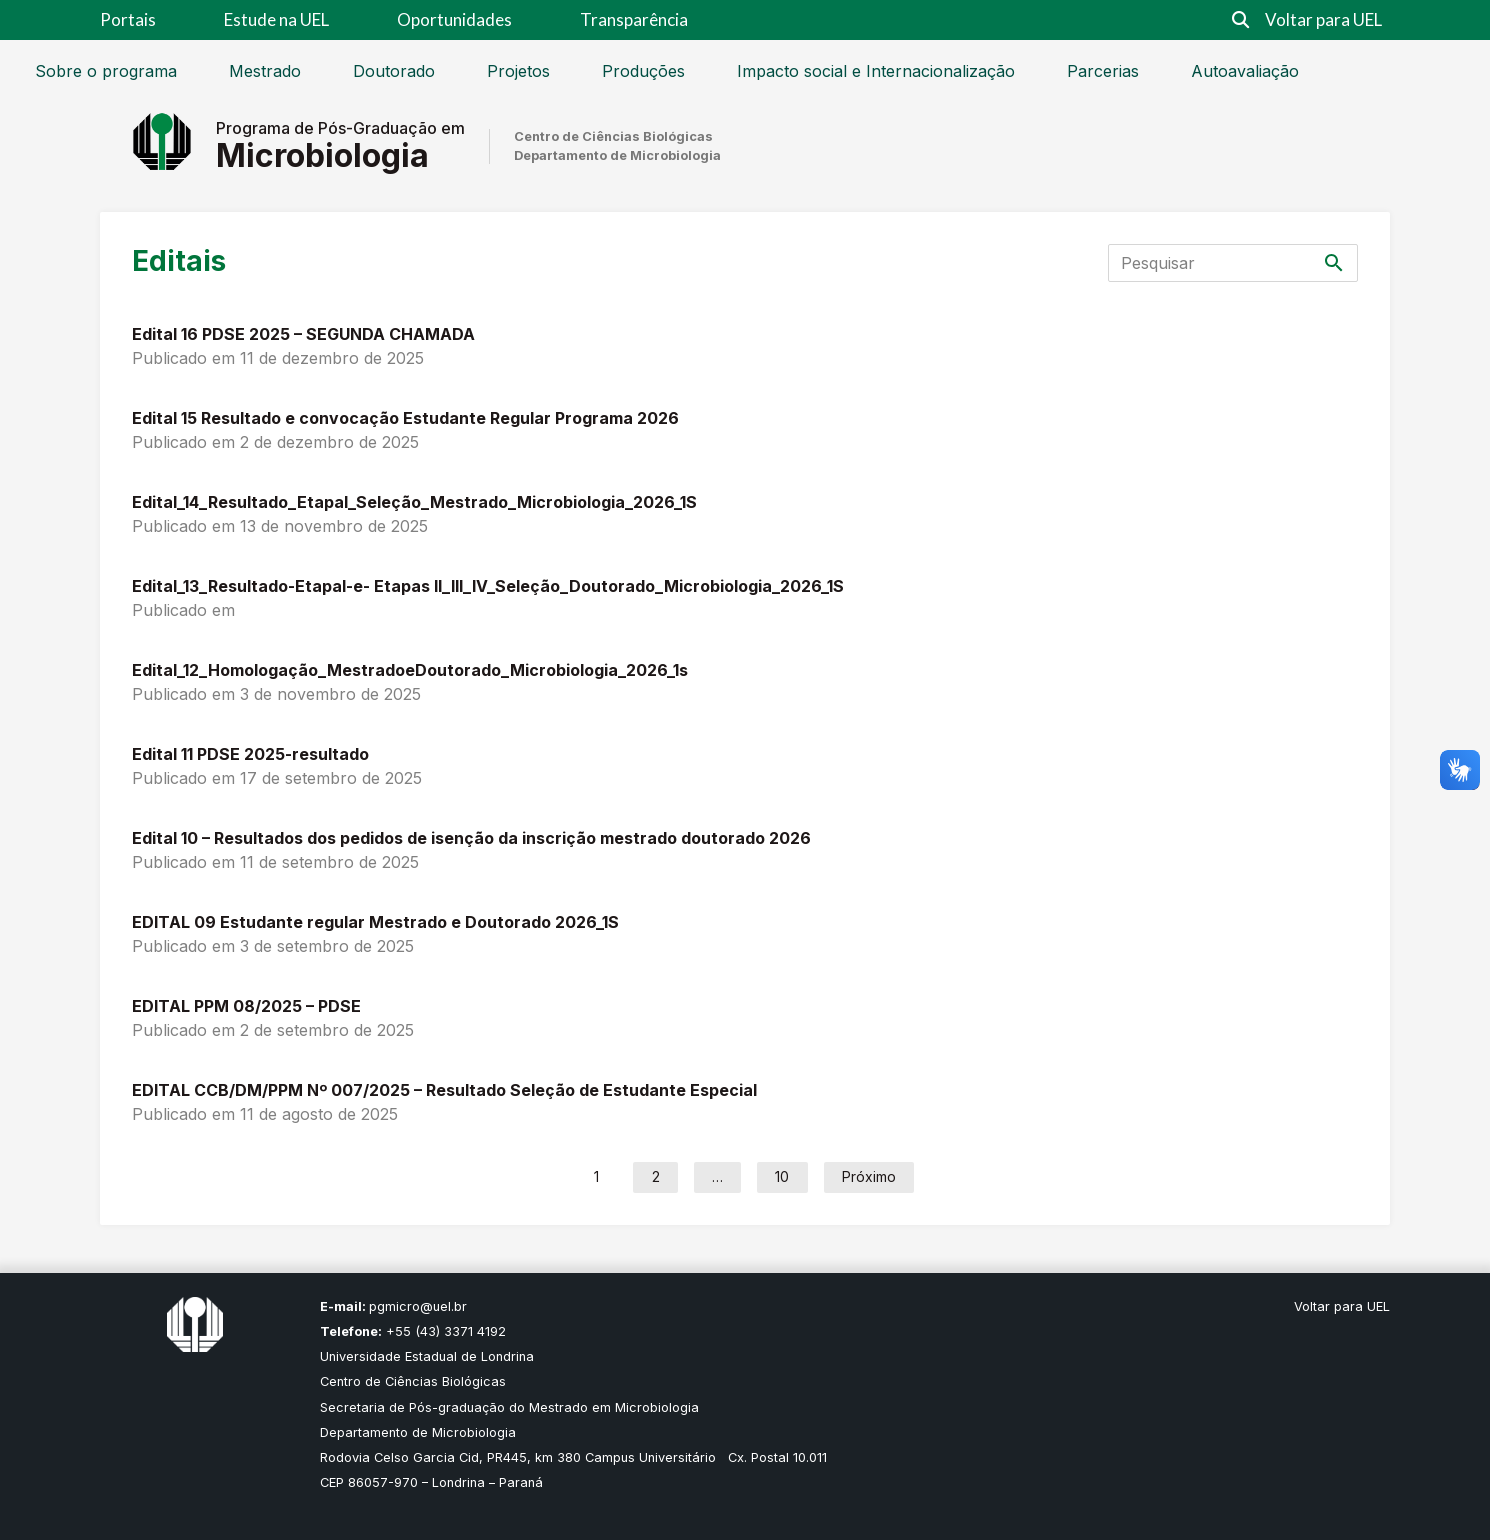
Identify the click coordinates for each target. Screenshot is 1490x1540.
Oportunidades (454, 19)
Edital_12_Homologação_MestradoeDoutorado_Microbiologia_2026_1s (410, 670)
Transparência (634, 19)
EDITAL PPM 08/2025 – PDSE (246, 1006)
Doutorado (394, 71)
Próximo (869, 1176)
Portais (128, 19)
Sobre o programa (106, 71)
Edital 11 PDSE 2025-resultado (250, 754)
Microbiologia (322, 155)
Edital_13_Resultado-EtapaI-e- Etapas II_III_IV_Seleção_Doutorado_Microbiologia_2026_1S (488, 586)
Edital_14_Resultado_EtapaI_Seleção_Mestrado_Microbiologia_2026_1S (414, 502)
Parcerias (1103, 71)
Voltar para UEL (1323, 19)
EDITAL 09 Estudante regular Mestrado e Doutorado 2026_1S (375, 922)
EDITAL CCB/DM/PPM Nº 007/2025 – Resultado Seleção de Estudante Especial (444, 1090)
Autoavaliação (1245, 71)
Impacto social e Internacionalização (876, 71)
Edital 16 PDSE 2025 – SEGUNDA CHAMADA (303, 334)
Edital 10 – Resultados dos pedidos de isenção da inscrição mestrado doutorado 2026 (471, 838)
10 (782, 1176)
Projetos (518, 71)
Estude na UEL (276, 19)
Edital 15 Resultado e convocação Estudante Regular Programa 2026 (405, 418)
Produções (643, 71)
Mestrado (265, 71)
